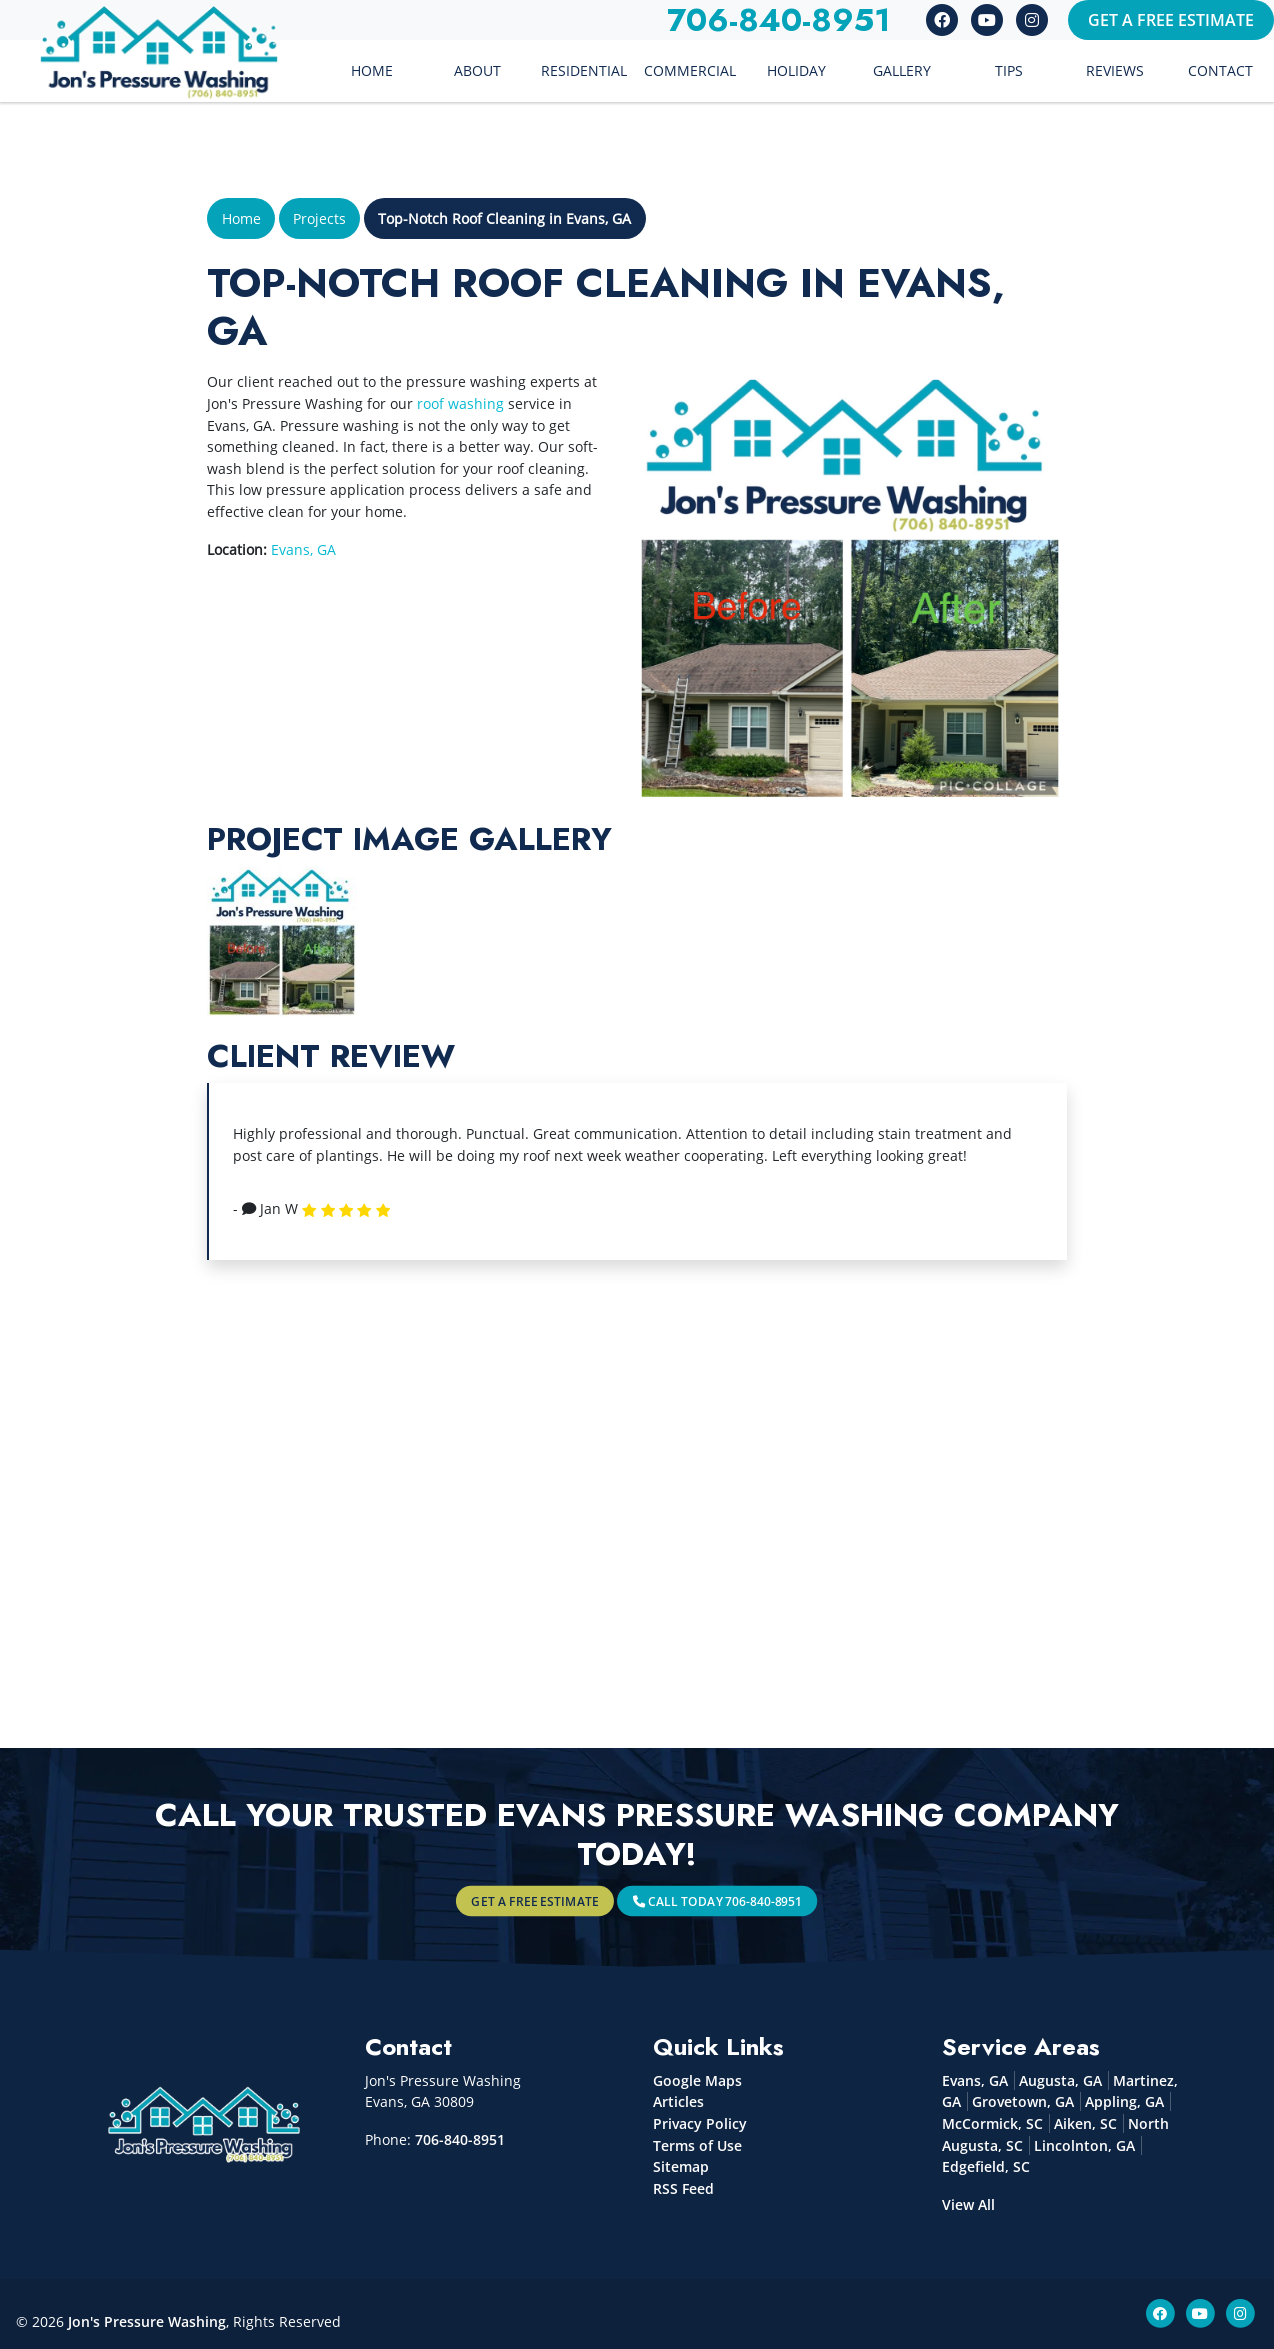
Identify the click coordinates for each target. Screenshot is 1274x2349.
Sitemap (681, 2166)
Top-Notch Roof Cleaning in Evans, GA (504, 218)
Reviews (1115, 70)
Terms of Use (697, 2145)
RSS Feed (683, 2188)
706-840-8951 (460, 2139)
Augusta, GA (1060, 2080)
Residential (584, 70)
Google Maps (697, 2080)
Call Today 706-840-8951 (680, 1900)
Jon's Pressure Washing (147, 2321)
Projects (319, 218)
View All (968, 2204)
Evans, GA (303, 549)
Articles (678, 2101)
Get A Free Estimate (1171, 20)
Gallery (902, 70)
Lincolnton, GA (1084, 2145)
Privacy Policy (700, 2123)
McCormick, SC (992, 2123)
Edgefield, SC (986, 2166)
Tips (1009, 70)
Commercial (690, 70)
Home (372, 70)
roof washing (460, 403)
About (477, 70)
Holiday (796, 70)
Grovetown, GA (1023, 2101)
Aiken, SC (1085, 2123)
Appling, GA (1124, 2101)
